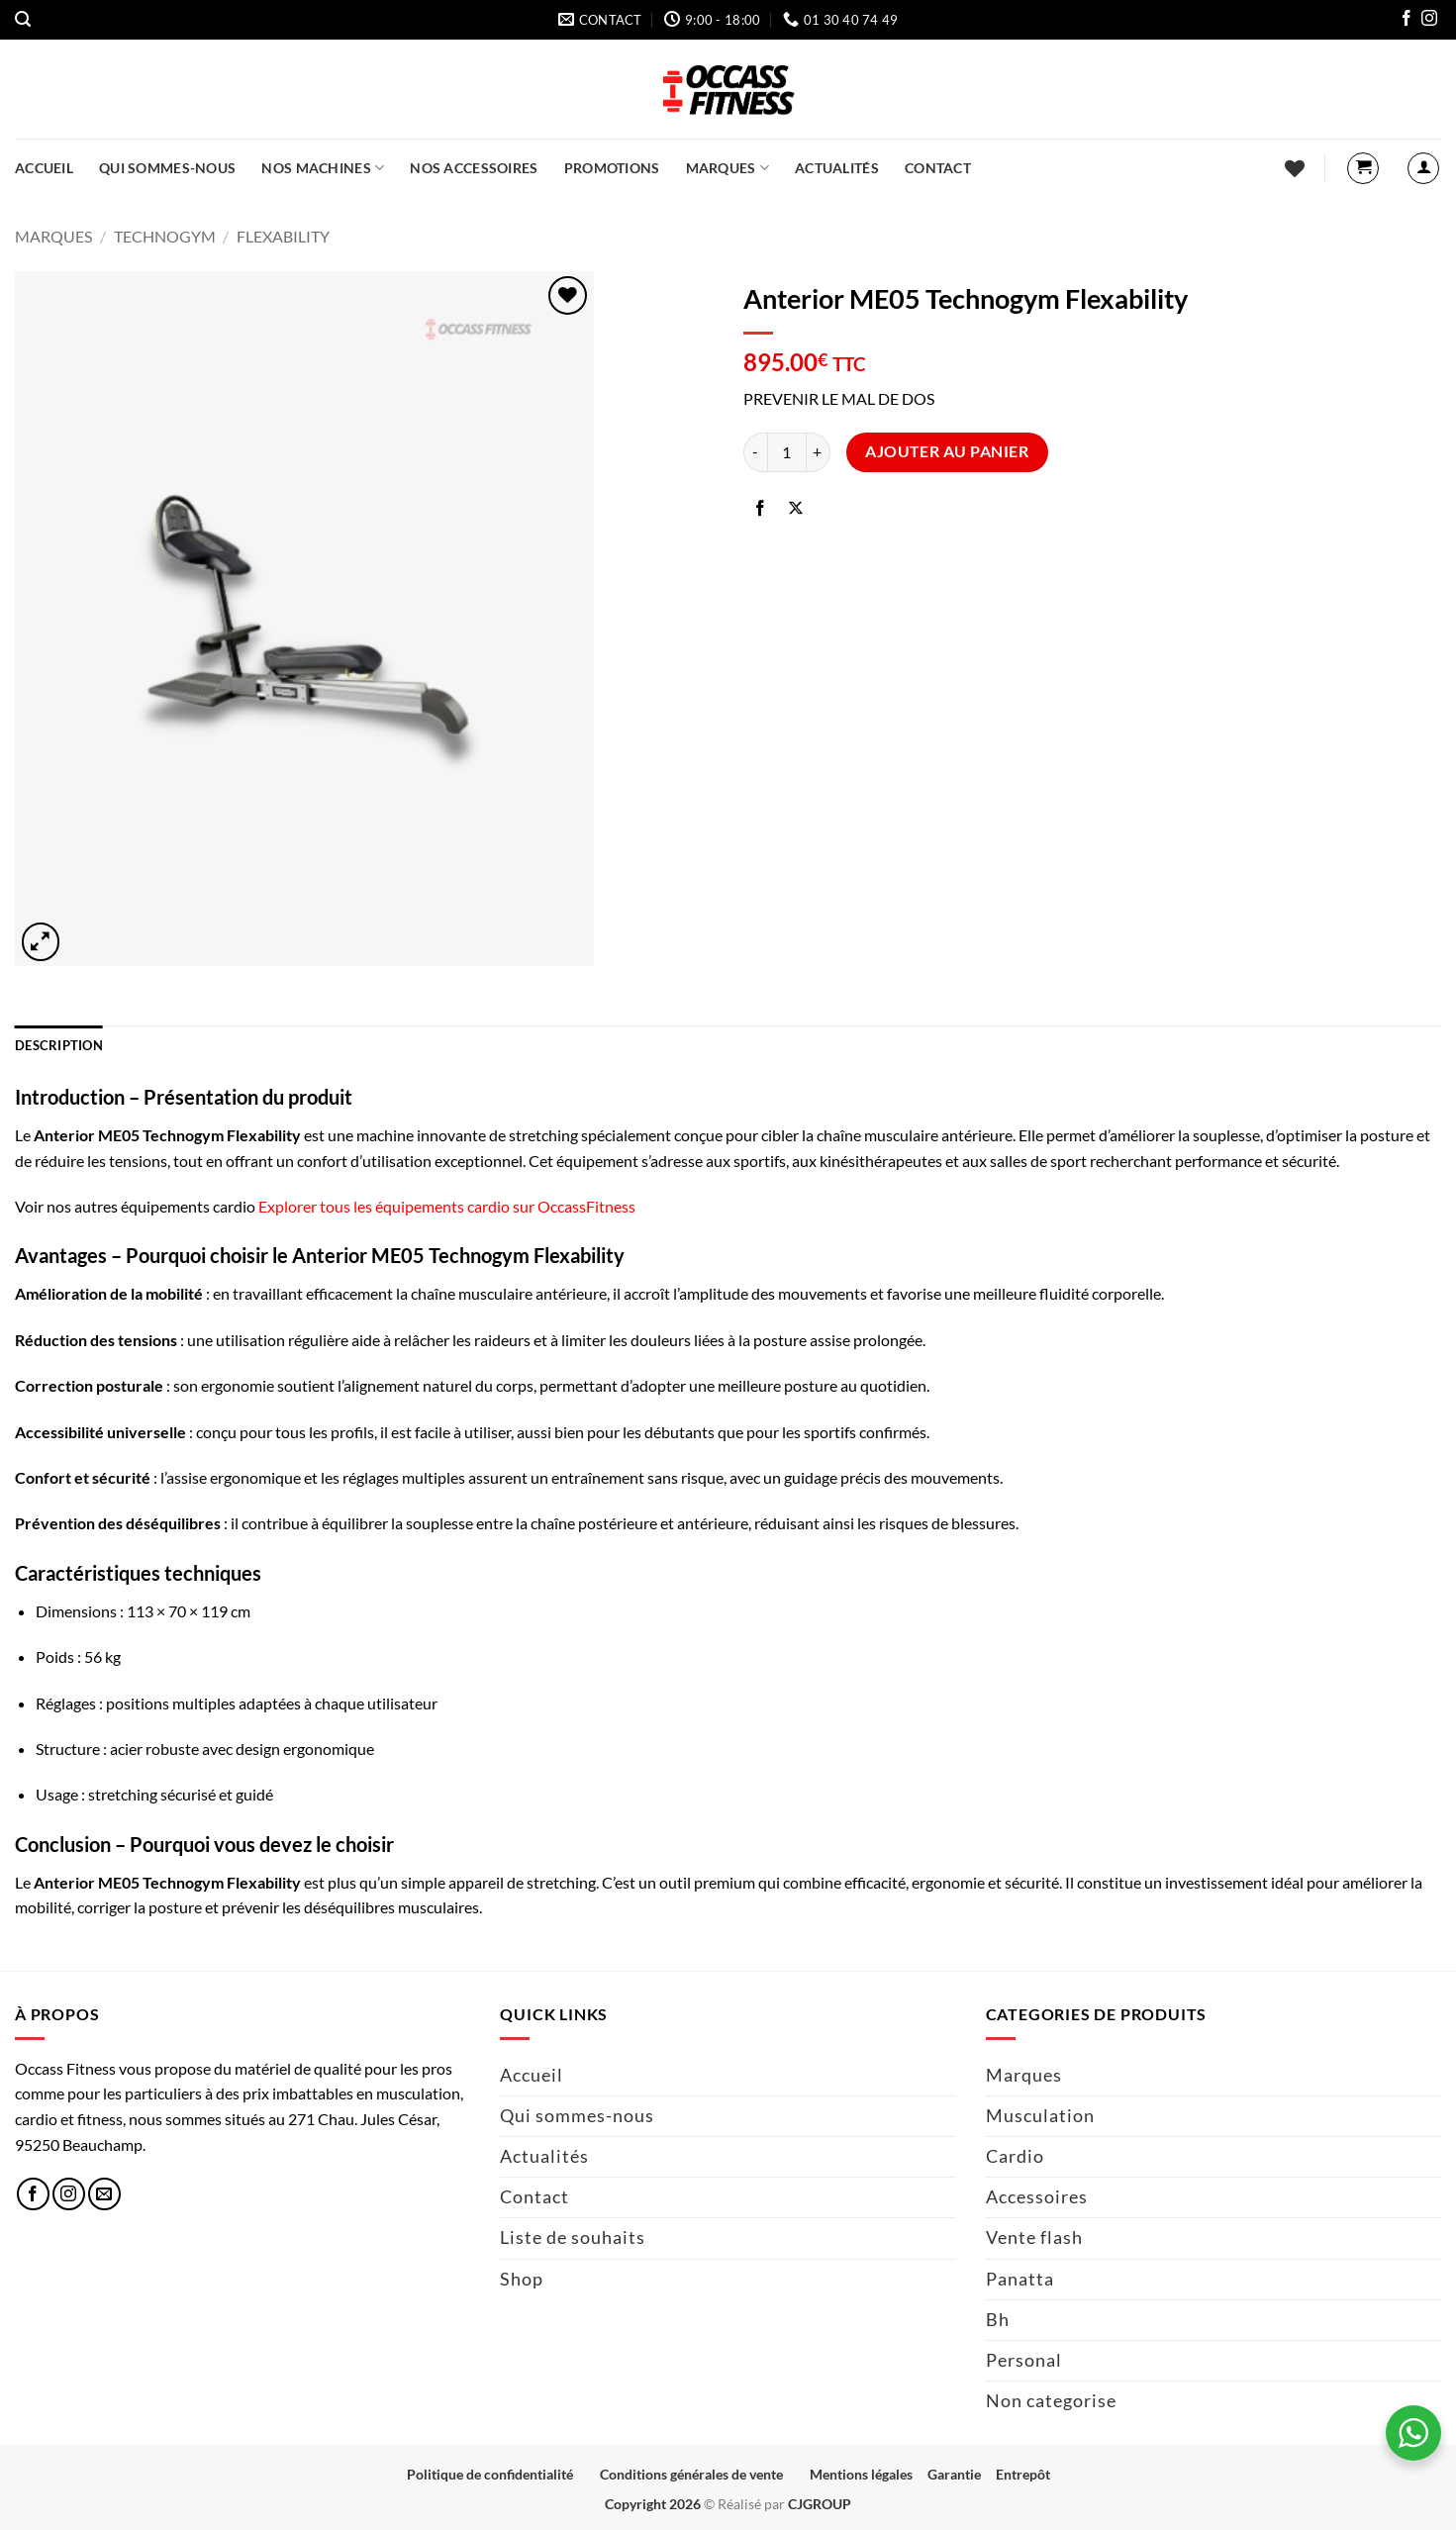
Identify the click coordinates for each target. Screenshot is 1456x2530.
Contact (938, 167)
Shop (521, 2279)
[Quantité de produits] (787, 452)
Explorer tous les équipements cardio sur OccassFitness (446, 1206)
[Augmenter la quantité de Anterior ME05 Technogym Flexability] (818, 452)
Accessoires (1037, 2197)
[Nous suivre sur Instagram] (1429, 21)
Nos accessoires (473, 167)
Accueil (44, 167)
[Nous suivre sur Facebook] (1406, 21)
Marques (728, 167)
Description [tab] (59, 1045)
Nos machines (322, 167)
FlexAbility (283, 236)
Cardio (1015, 2156)
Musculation (1040, 2115)
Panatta (1020, 2279)
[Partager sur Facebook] (760, 509)
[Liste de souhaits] (1295, 168)
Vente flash (1034, 2237)
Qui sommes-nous (167, 167)
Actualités (837, 167)
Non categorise (1051, 2400)
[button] (23, 19)
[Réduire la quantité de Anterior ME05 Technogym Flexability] (755, 452)
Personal (1024, 2360)
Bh (998, 2319)
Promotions (612, 167)
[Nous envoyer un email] (104, 2194)
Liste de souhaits (572, 2237)
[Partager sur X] (796, 509)
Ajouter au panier (946, 451)
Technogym (165, 236)
